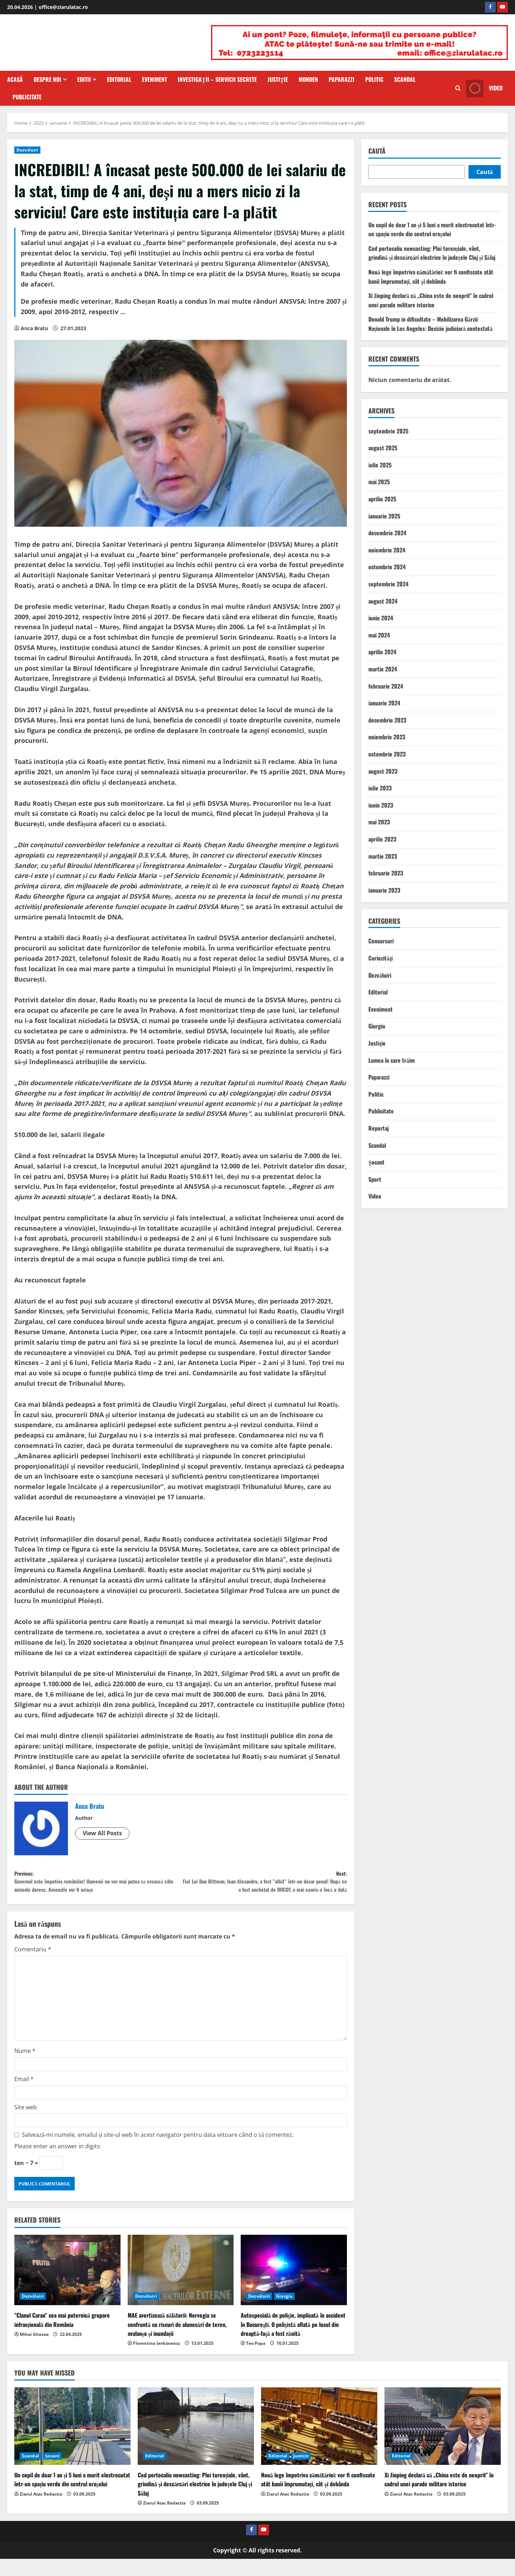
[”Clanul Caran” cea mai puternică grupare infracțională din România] (67, 2287)
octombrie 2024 (387, 566)
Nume (24, 2068)
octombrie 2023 (387, 754)
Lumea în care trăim (391, 1060)
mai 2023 (379, 822)
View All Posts (102, 1833)
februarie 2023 (385, 873)
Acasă (15, 79)
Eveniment (154, 79)
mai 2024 (379, 635)
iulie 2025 (380, 465)
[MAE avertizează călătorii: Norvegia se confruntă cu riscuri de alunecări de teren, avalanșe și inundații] (181, 2287)
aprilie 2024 (382, 651)
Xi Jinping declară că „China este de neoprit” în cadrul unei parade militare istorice (430, 300)
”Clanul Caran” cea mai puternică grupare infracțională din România (62, 2337)
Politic (374, 79)
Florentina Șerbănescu (157, 2360)
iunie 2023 (380, 805)
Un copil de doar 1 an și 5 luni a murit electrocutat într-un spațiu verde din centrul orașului (432, 229)
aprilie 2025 (382, 499)
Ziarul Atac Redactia (41, 2511)
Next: (264, 1890)
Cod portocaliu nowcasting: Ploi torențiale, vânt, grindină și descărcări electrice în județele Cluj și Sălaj (431, 253)
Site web (25, 2124)
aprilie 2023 (382, 839)
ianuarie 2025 (384, 516)
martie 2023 (382, 856)
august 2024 (382, 601)
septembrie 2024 (388, 584)
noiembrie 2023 (386, 737)
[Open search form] (458, 88)
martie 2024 (382, 669)
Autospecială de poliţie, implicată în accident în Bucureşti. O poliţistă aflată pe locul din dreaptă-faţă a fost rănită (293, 2341)
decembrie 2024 (387, 532)
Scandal (405, 79)
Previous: (97, 1885)
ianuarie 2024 (384, 703)
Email (24, 2096)
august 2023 (382, 771)
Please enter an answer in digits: (57, 2163)
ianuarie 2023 (384, 890)
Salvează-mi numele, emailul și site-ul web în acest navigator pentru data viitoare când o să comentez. (158, 2152)
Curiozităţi (380, 958)
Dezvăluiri (27, 150)
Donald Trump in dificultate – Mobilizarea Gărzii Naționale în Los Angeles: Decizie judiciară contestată (430, 324)
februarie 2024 (385, 686)
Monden (308, 79)
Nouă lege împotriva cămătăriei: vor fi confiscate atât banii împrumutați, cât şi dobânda (430, 277)
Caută (377, 151)
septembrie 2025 (388, 431)
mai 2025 (379, 481)
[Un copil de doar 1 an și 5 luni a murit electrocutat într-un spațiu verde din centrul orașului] (72, 2443)
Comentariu (32, 1966)
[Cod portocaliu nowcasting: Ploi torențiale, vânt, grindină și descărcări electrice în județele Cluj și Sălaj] (196, 2443)
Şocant (376, 1162)
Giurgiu (284, 2313)
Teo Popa (255, 2360)
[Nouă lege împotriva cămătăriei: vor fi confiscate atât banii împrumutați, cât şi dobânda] (319, 2443)
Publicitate (27, 97)
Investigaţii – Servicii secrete (217, 79)
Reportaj (378, 1128)
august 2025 (382, 447)
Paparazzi (341, 79)
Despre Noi (47, 79)
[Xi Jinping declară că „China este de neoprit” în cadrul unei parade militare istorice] (442, 2443)
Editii (84, 79)
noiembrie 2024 (386, 550)
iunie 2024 (380, 618)
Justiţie (278, 79)
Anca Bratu (34, 328)
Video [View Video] (484, 88)
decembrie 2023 (387, 720)
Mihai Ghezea (34, 2351)
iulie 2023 (380, 788)
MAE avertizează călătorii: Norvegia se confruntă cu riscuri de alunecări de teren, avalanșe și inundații (177, 2341)
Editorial (119, 79)
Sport (374, 1179)
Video (374, 1196)
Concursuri (381, 941)
